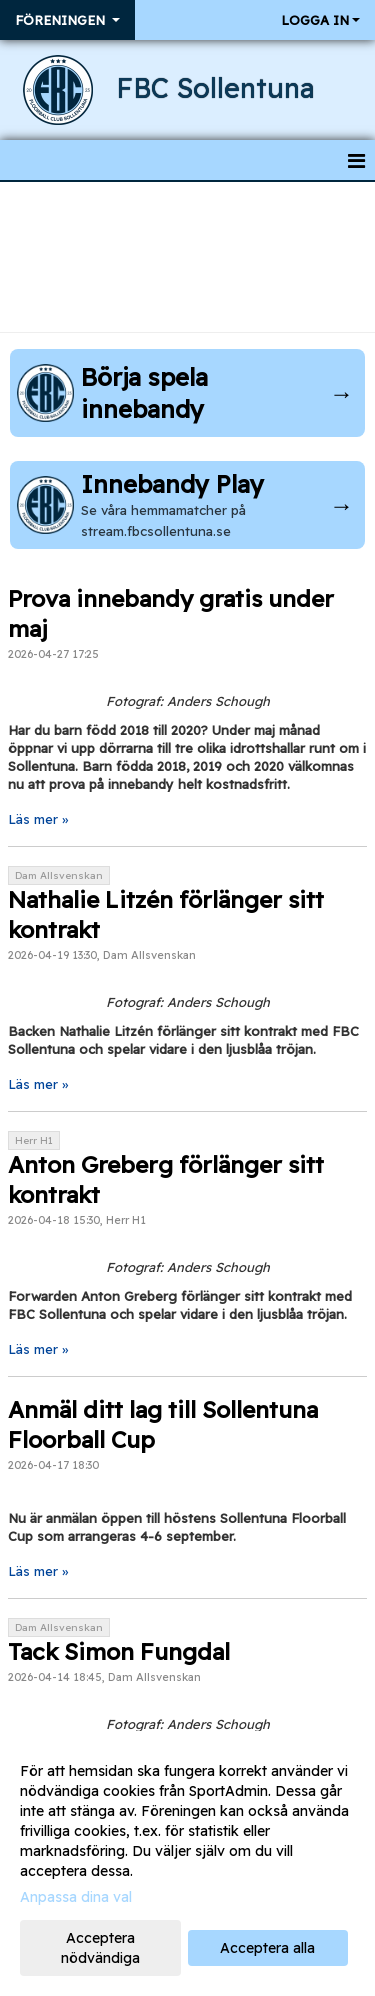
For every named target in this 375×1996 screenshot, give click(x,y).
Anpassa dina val (76, 1897)
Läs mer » (38, 819)
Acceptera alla (267, 1948)
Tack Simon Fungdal (119, 1651)
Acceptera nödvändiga (100, 1948)
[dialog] (187, 1863)
